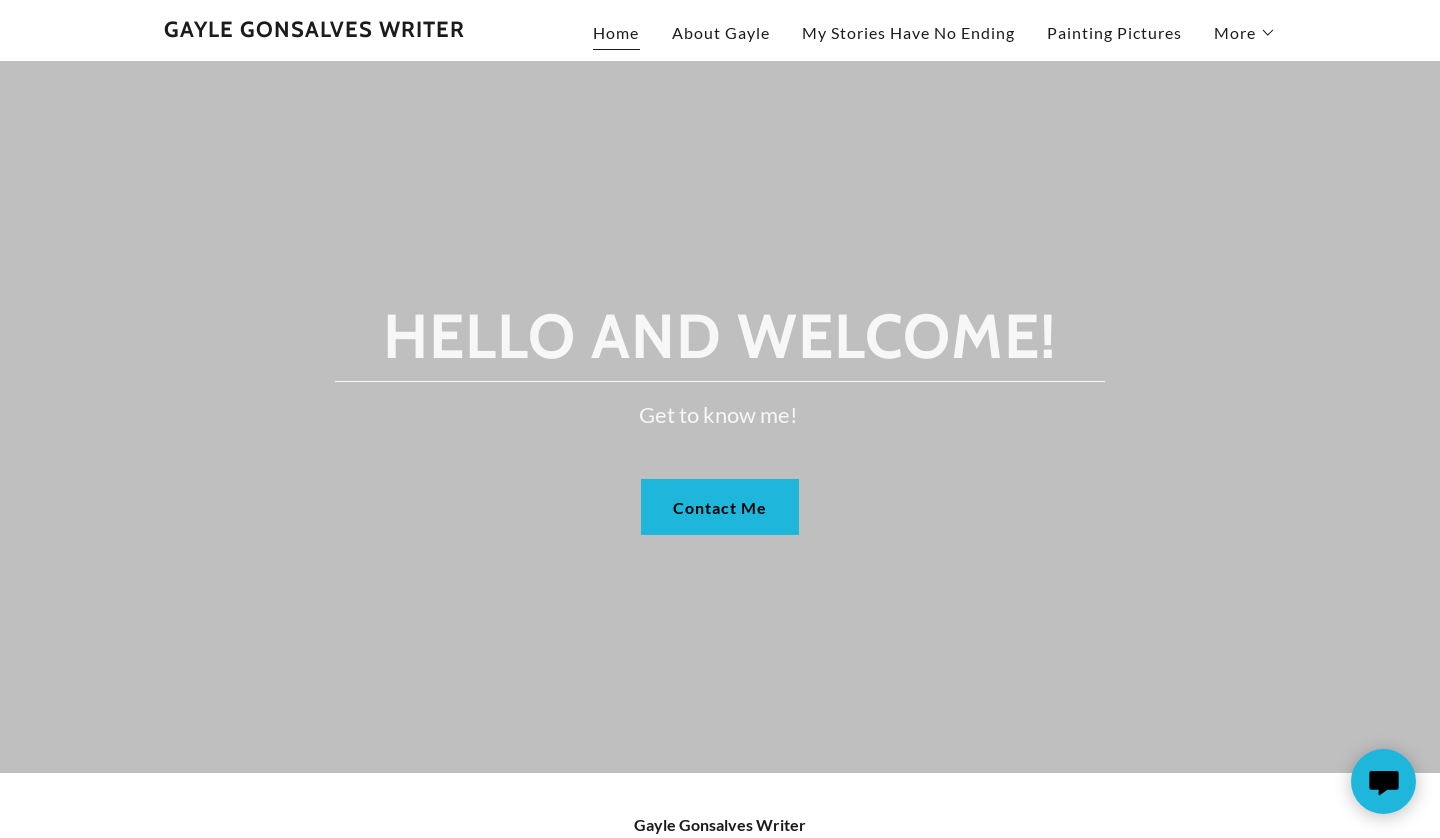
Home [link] (616, 32)
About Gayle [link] (721, 32)
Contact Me (720, 507)
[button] (1245, 33)
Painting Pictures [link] (1114, 32)
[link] (314, 30)
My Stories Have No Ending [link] (908, 32)
